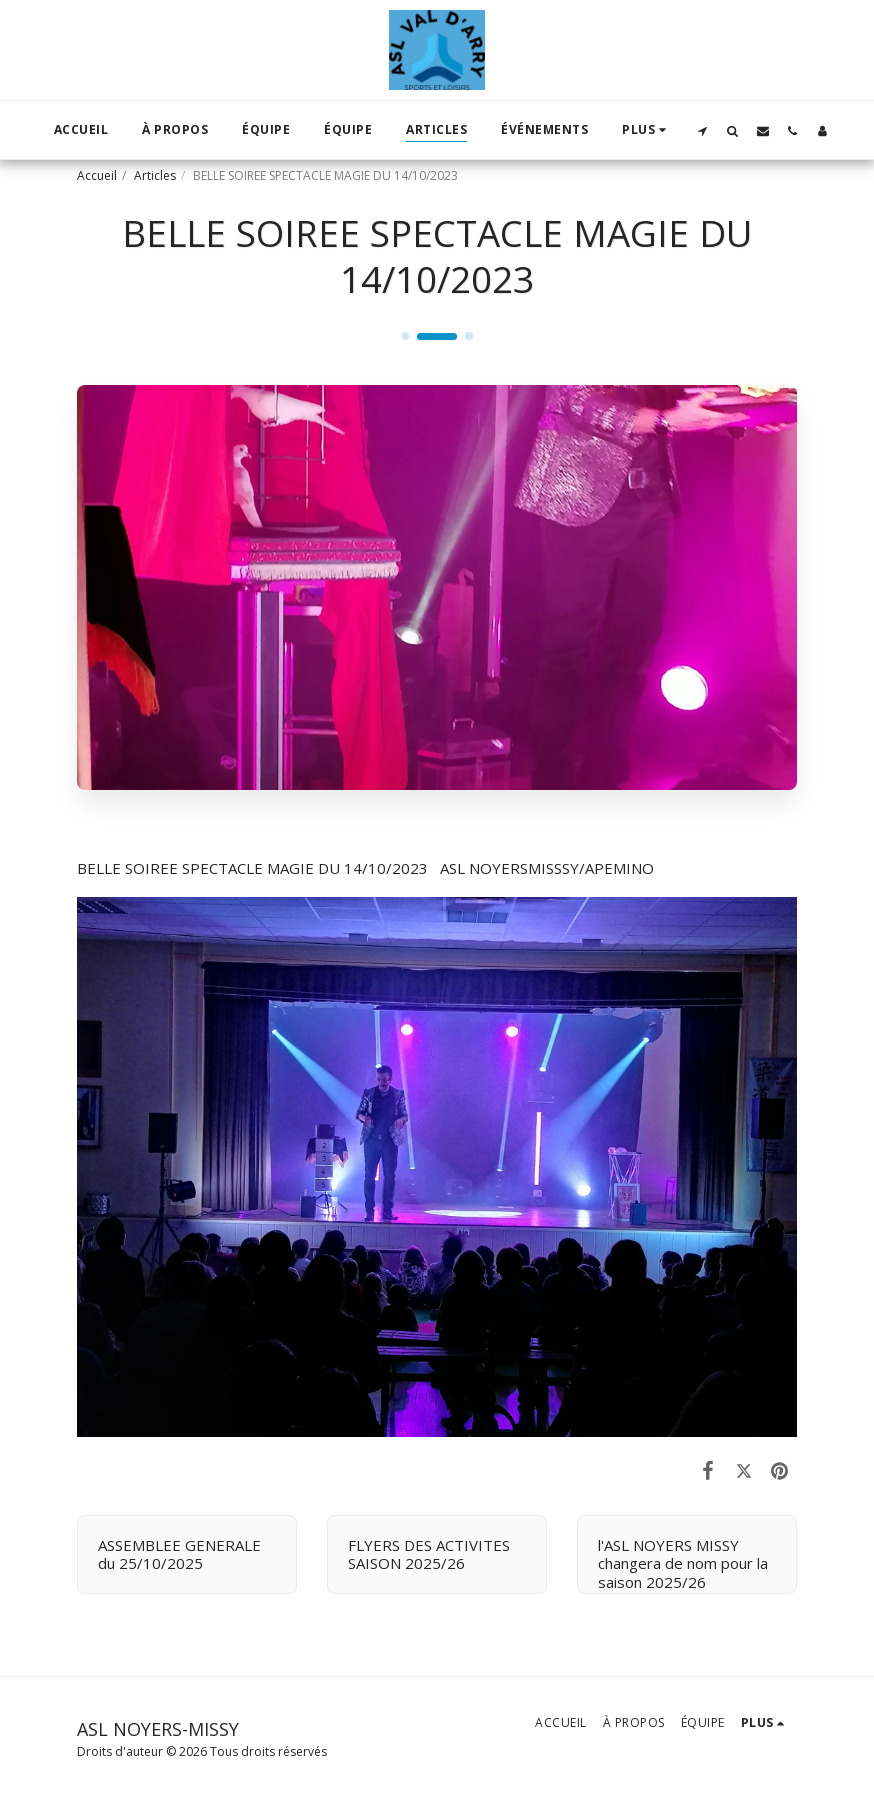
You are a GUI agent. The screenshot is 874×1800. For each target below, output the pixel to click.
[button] (703, 130)
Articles (155, 175)
